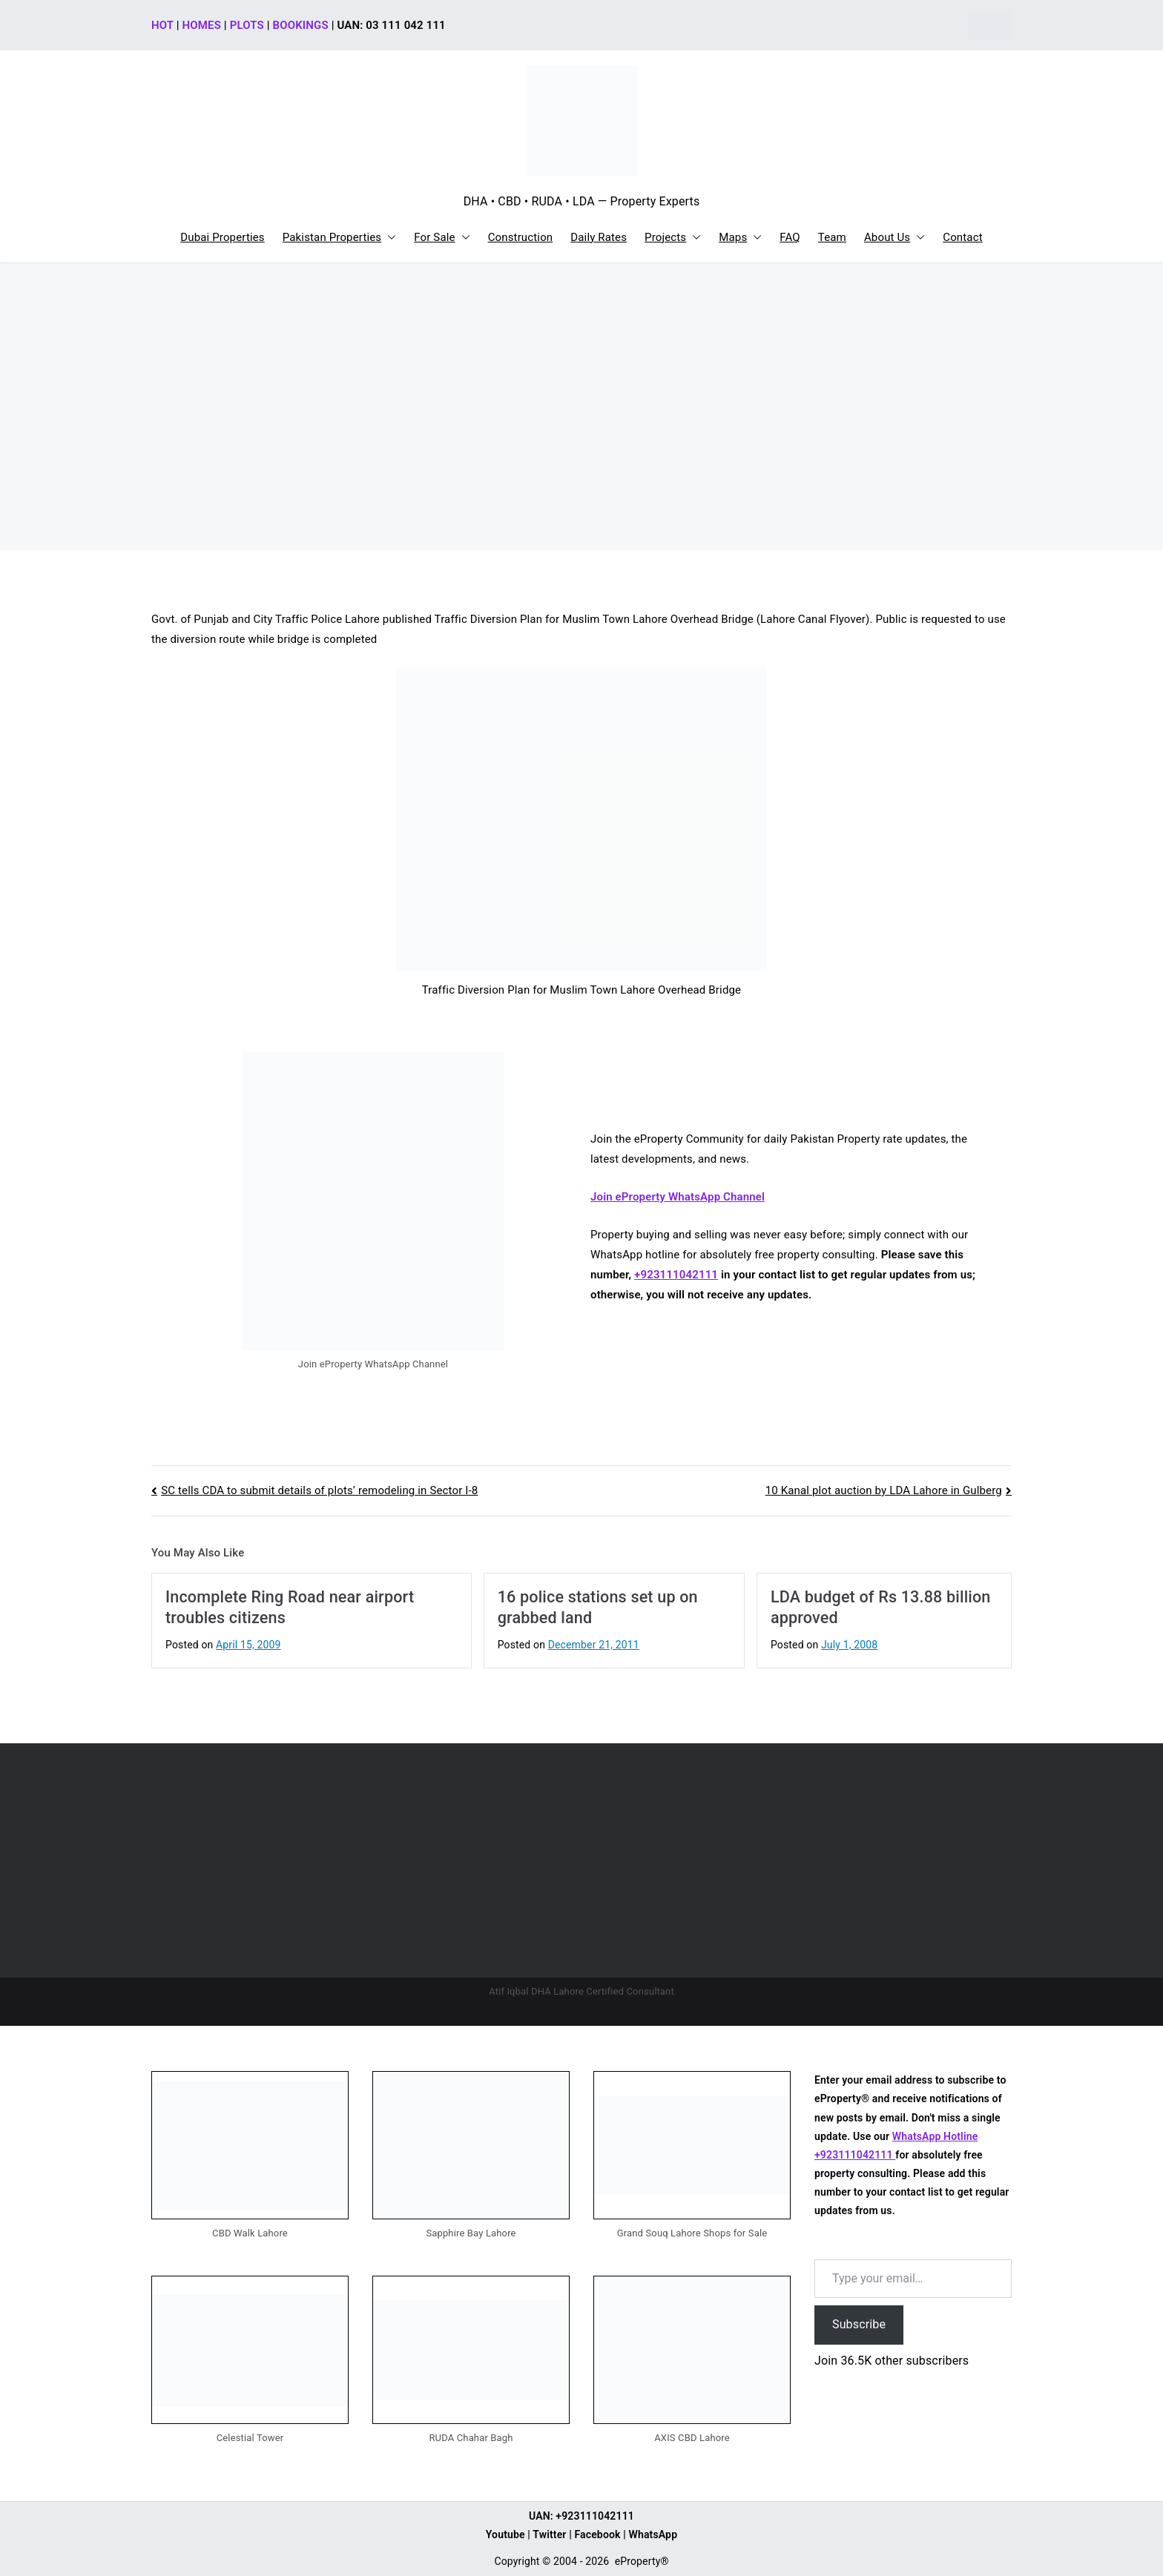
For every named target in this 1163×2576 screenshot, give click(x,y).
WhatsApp (653, 2534)
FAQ (790, 237)
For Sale (442, 238)
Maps (740, 238)
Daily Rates (598, 237)
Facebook (597, 2534)
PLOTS (247, 25)
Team (832, 237)
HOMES (201, 25)
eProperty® (642, 2561)
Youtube (505, 2534)
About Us (894, 238)
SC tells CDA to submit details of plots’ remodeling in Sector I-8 (319, 1490)
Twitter (549, 2534)
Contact (962, 237)
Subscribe (859, 2324)
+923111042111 (676, 1274)
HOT (162, 25)
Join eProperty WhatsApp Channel (677, 1196)
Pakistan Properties (340, 238)
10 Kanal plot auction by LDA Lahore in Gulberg (883, 1490)
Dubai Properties (222, 237)
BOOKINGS (301, 25)
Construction (520, 237)
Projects (673, 238)
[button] (388, 238)
